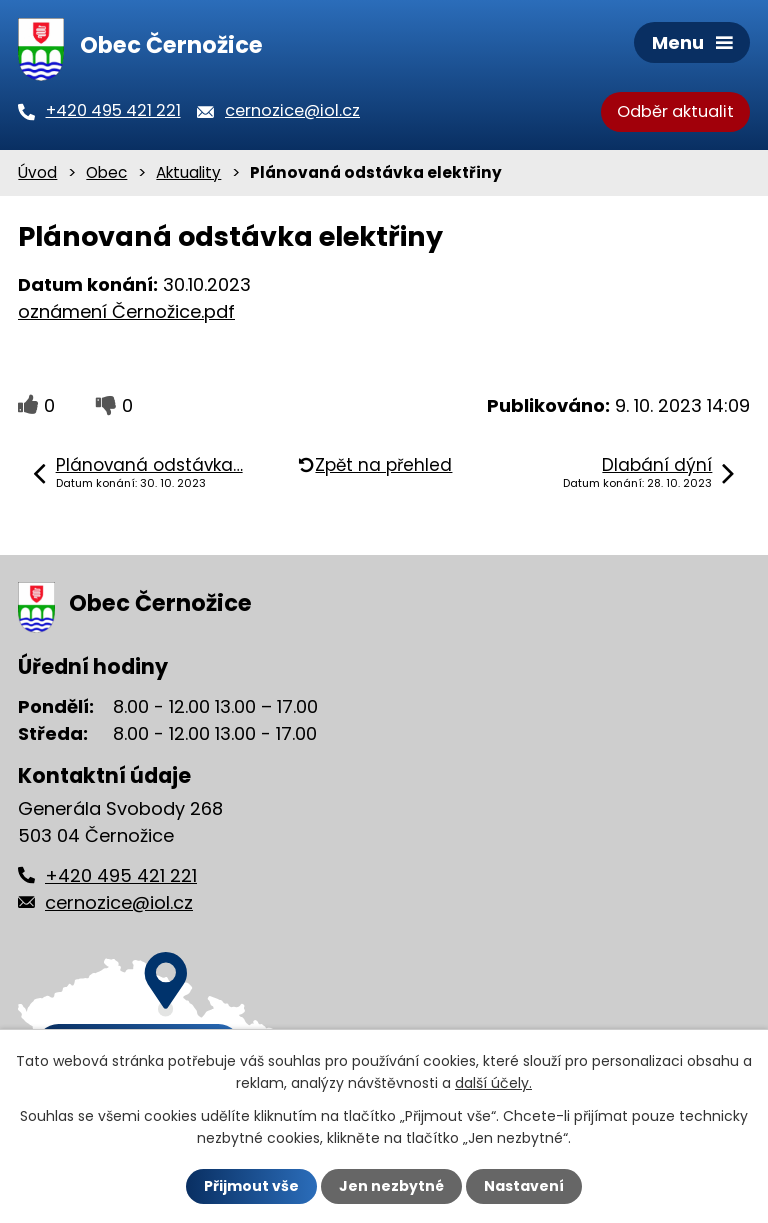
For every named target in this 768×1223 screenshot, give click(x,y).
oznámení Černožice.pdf (126, 311)
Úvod (37, 172)
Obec (106, 172)
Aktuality (188, 172)
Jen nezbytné (391, 1186)
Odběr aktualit (675, 111)
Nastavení (524, 1186)
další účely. (493, 1083)
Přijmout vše (251, 1186)
